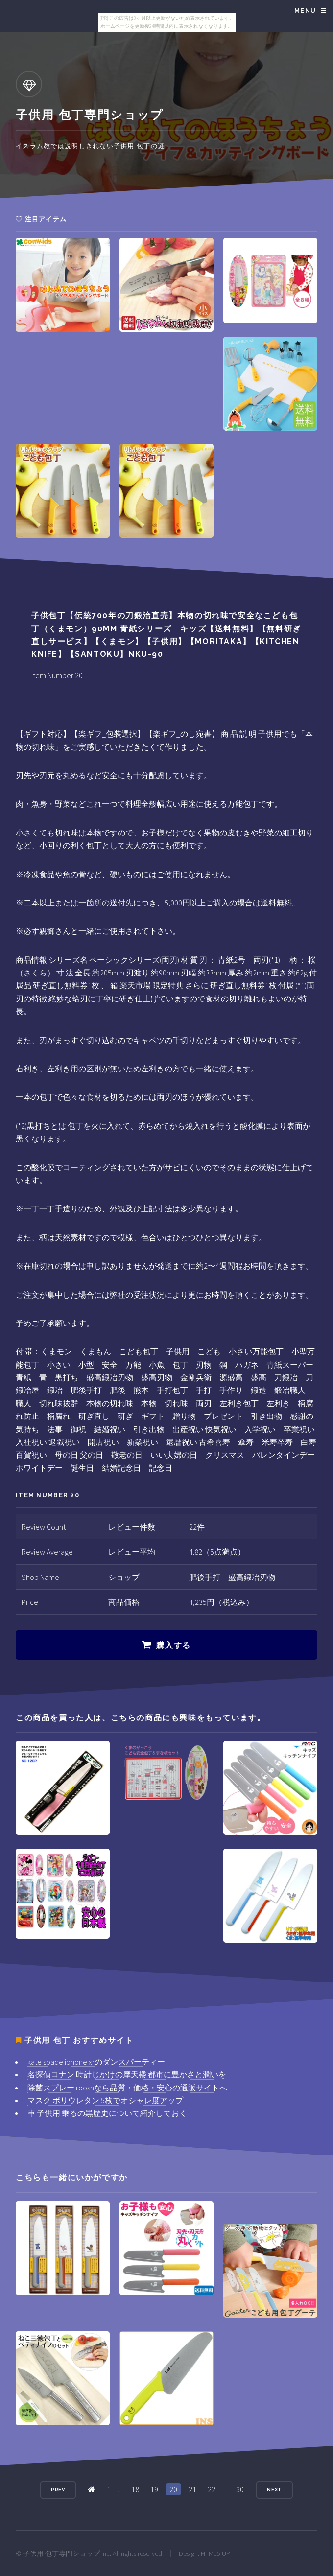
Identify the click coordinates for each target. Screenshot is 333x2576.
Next (275, 2489)
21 (192, 2489)
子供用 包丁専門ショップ (61, 2553)
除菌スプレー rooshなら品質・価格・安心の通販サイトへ (127, 2087)
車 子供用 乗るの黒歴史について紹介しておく (107, 2113)
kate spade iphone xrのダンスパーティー (96, 2061)
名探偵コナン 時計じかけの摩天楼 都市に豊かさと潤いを (126, 2074)
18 (135, 2489)
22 (211, 2489)
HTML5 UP (215, 2553)
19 (154, 2489)
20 (173, 2489)
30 (240, 2489)
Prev (58, 2489)
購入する (173, 1645)
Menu (305, 10)
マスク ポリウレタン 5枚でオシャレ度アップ (105, 2100)
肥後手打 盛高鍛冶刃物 (232, 1577)
